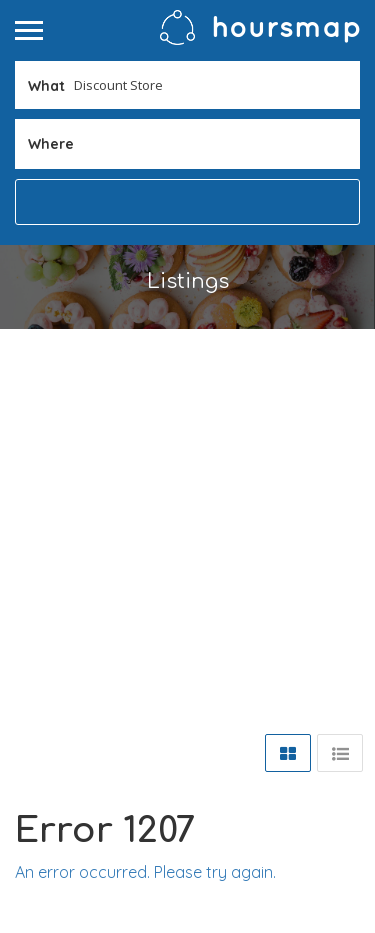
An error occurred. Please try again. (145, 872)
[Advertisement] (187, 526)
